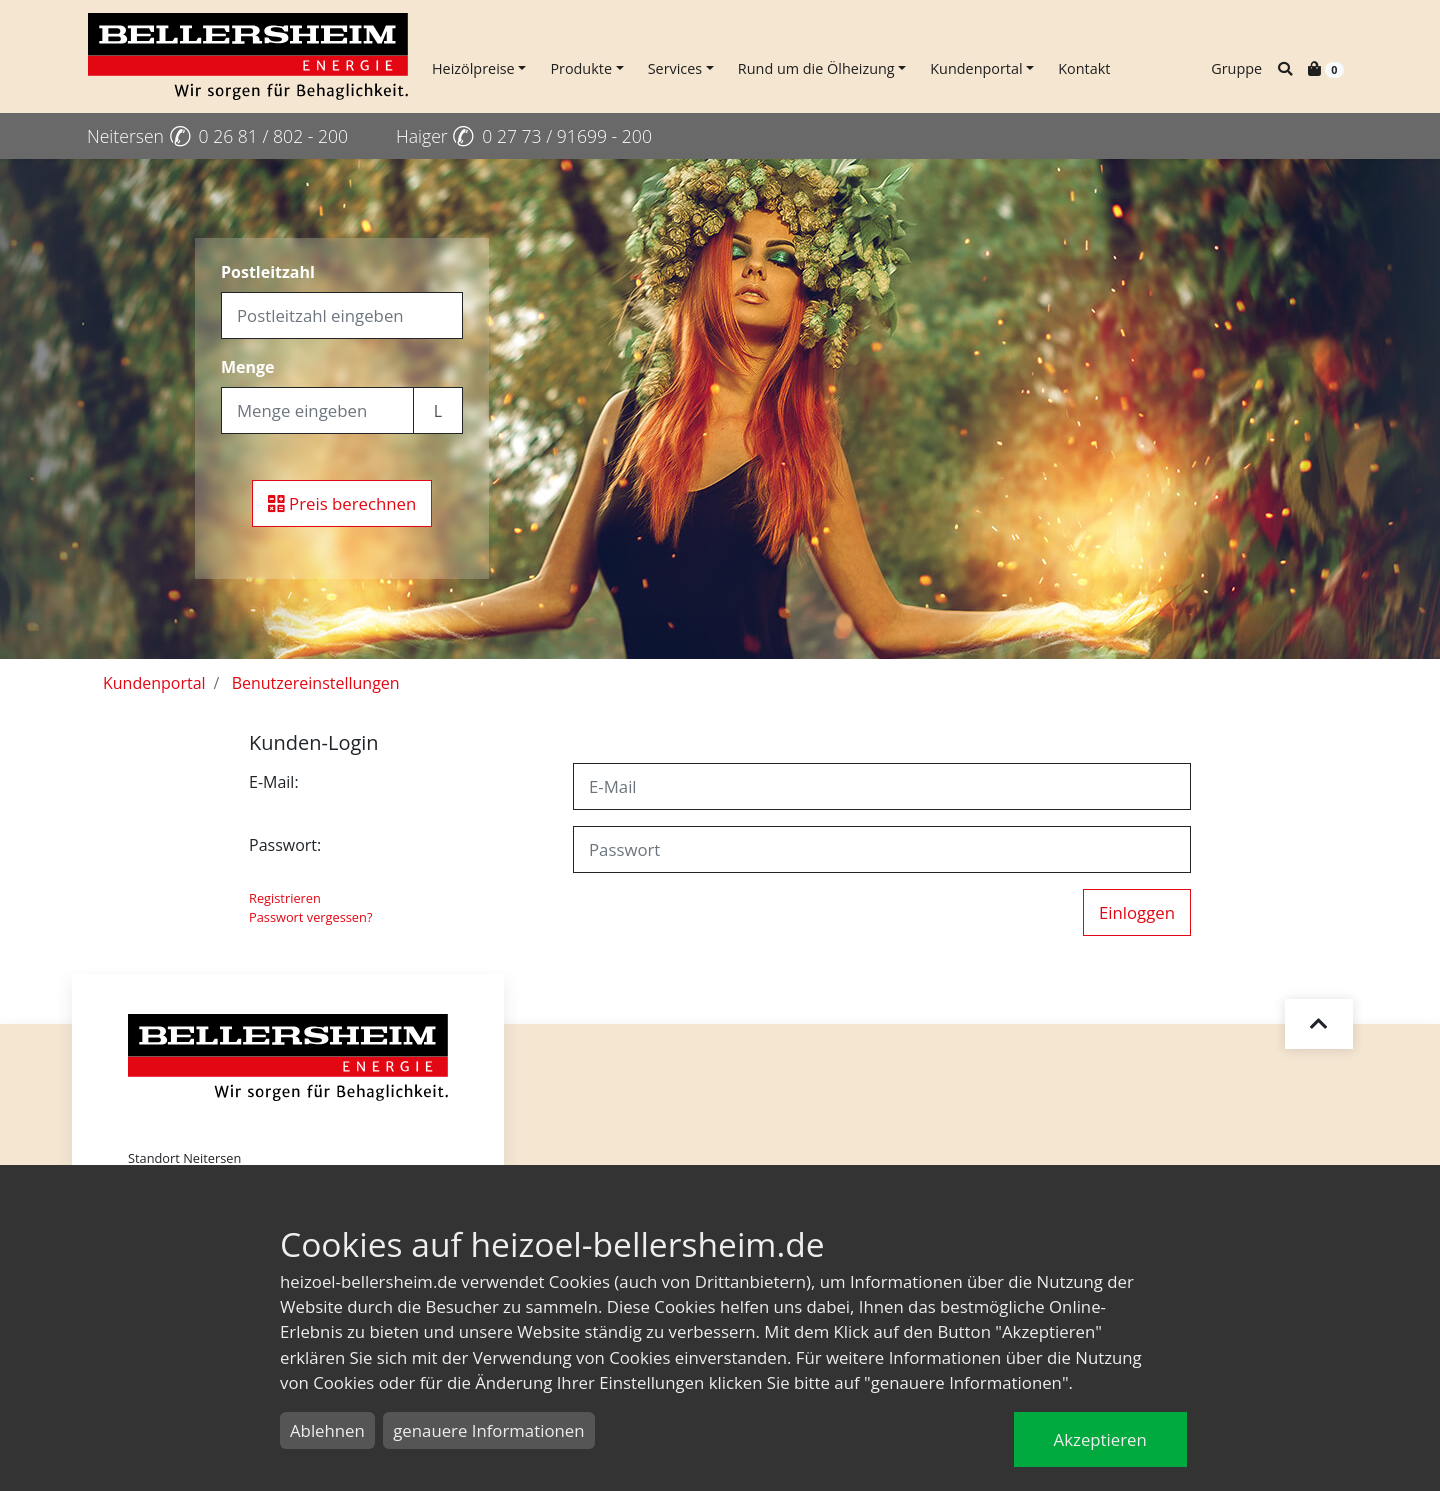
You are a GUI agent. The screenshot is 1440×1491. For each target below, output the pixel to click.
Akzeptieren (1100, 1439)
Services (675, 68)
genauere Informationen (488, 1430)
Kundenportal (976, 68)
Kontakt (1084, 68)
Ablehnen (327, 1430)
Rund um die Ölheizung (816, 68)
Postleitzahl (268, 272)
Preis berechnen (342, 503)
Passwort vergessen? (310, 917)
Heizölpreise (473, 68)
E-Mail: (274, 782)
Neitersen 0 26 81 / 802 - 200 (217, 136)
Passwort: (285, 845)
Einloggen (1137, 912)
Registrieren (285, 898)
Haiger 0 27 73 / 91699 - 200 (524, 136)
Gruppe (1236, 68)
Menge (248, 367)
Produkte (581, 68)
